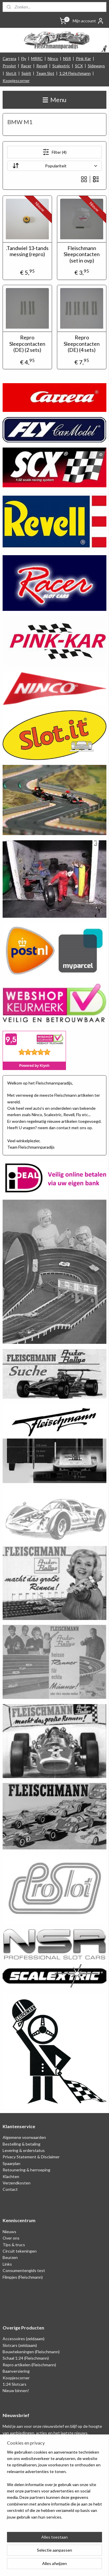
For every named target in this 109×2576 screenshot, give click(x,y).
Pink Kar (83, 58)
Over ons (11, 2237)
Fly (23, 58)
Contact (10, 2189)
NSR (67, 58)
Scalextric (61, 65)
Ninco (53, 58)
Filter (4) (54, 152)
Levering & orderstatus (24, 2150)
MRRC (37, 58)
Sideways (96, 65)
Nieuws (9, 2231)
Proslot (9, 65)
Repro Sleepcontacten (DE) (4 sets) (82, 343)
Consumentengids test (24, 2270)
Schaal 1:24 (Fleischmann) (26, 2358)
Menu (54, 99)
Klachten (11, 2176)
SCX (79, 65)
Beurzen (10, 2257)
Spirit (26, 73)
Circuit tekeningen (20, 2251)
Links (7, 2264)
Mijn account (88, 20)
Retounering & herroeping (26, 2169)
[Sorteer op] (55, 166)
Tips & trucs (14, 2244)
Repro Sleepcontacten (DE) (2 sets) (27, 343)
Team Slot (45, 73)
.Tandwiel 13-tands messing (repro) (27, 251)
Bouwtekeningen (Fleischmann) (31, 2351)
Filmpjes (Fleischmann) (23, 2277)
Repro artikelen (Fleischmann (29, 2364)
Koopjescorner (16, 80)
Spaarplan (11, 2163)
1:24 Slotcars (14, 2384)
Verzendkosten (17, 2182)
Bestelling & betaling (21, 2143)
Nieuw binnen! (16, 2390)
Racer (26, 65)
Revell (41, 65)
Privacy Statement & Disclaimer (31, 2156)
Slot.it (11, 73)
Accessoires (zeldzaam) (23, 2338)
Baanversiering (16, 2371)
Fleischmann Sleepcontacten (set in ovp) (82, 254)
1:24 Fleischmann (75, 73)
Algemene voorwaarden (24, 2137)
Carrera (9, 58)
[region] (54, 2487)
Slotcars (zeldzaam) (20, 2345)
